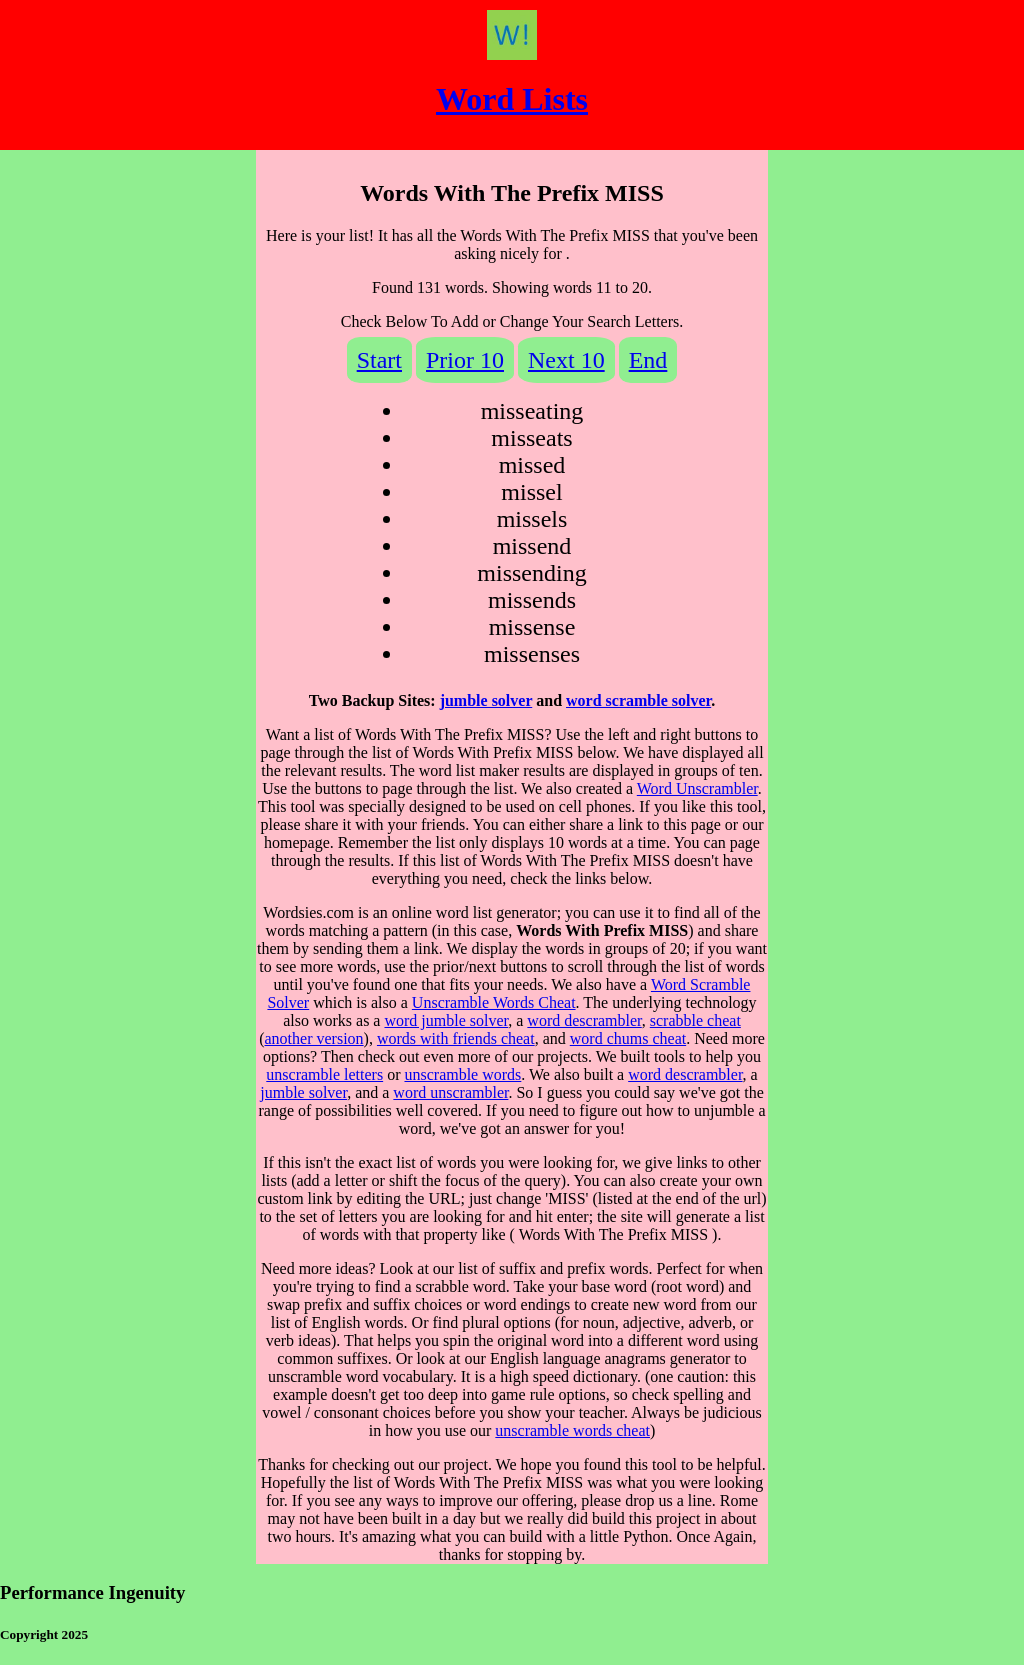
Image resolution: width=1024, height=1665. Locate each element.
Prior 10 (465, 360)
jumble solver (486, 700)
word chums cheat (628, 1038)
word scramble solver (638, 700)
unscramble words (462, 1074)
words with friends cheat (456, 1038)
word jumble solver (446, 1020)
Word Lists (512, 99)
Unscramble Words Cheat (494, 1002)
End (648, 360)
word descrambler (584, 1020)
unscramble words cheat (572, 1430)
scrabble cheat (695, 1020)
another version (314, 1038)
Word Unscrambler (697, 788)
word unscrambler (450, 1092)
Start (379, 360)
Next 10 (566, 360)
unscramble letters (324, 1074)
